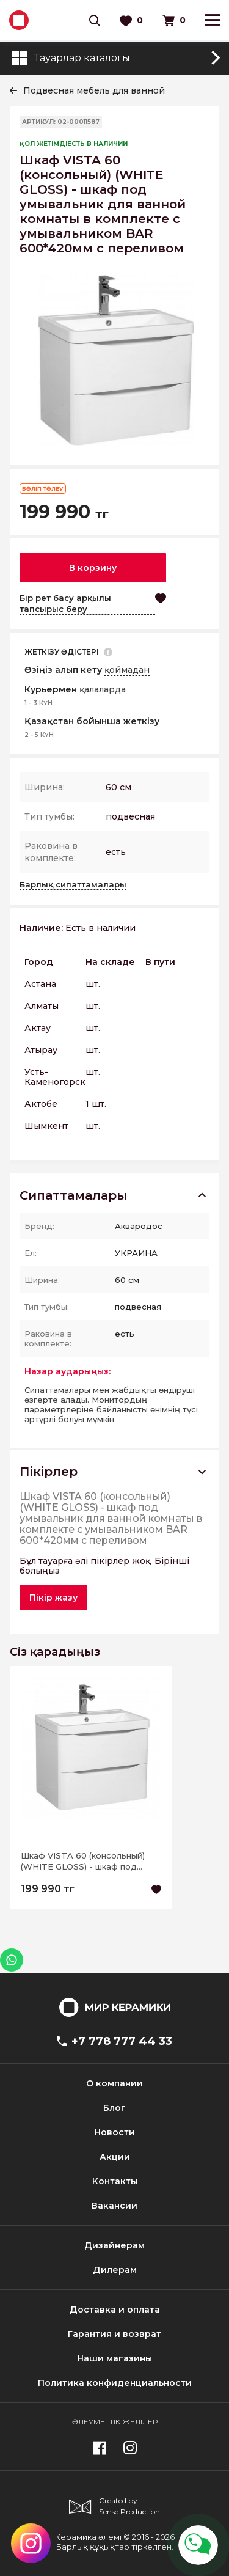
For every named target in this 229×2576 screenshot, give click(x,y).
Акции (115, 2157)
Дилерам (115, 2270)
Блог (114, 2108)
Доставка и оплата (115, 2309)
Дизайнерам (114, 2245)
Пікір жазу (53, 1597)
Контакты (114, 2181)
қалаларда (102, 689)
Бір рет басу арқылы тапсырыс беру (65, 603)
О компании (114, 2083)
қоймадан (127, 669)
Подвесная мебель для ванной (94, 90)
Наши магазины (114, 2358)
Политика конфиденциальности (115, 2383)
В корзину (93, 567)
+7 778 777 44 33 (114, 2041)
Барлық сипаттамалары (73, 884)
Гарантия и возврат (114, 2334)
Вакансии (114, 2206)
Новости (114, 2132)
